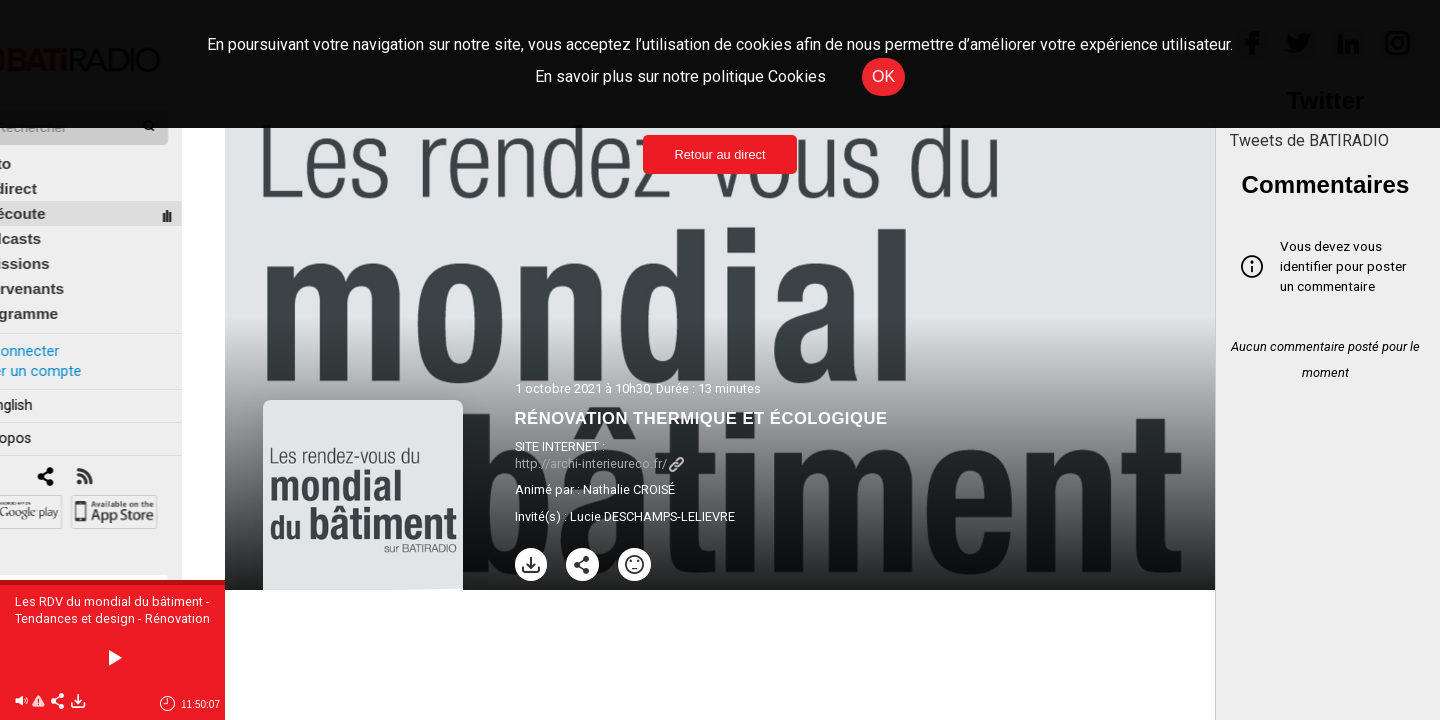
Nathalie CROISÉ (629, 489)
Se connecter (58, 328)
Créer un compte (69, 348)
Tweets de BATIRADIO (1309, 140)
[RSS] (127, 455)
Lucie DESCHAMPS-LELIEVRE (652, 516)
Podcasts (50, 216)
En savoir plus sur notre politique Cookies (680, 76)
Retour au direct (719, 154)
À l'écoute (52, 191)
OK (883, 76)
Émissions (54, 241)
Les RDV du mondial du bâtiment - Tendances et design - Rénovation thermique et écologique (112, 618)
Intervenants (61, 266)
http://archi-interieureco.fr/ (599, 463)
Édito (35, 141)
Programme (58, 291)
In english (44, 383)
